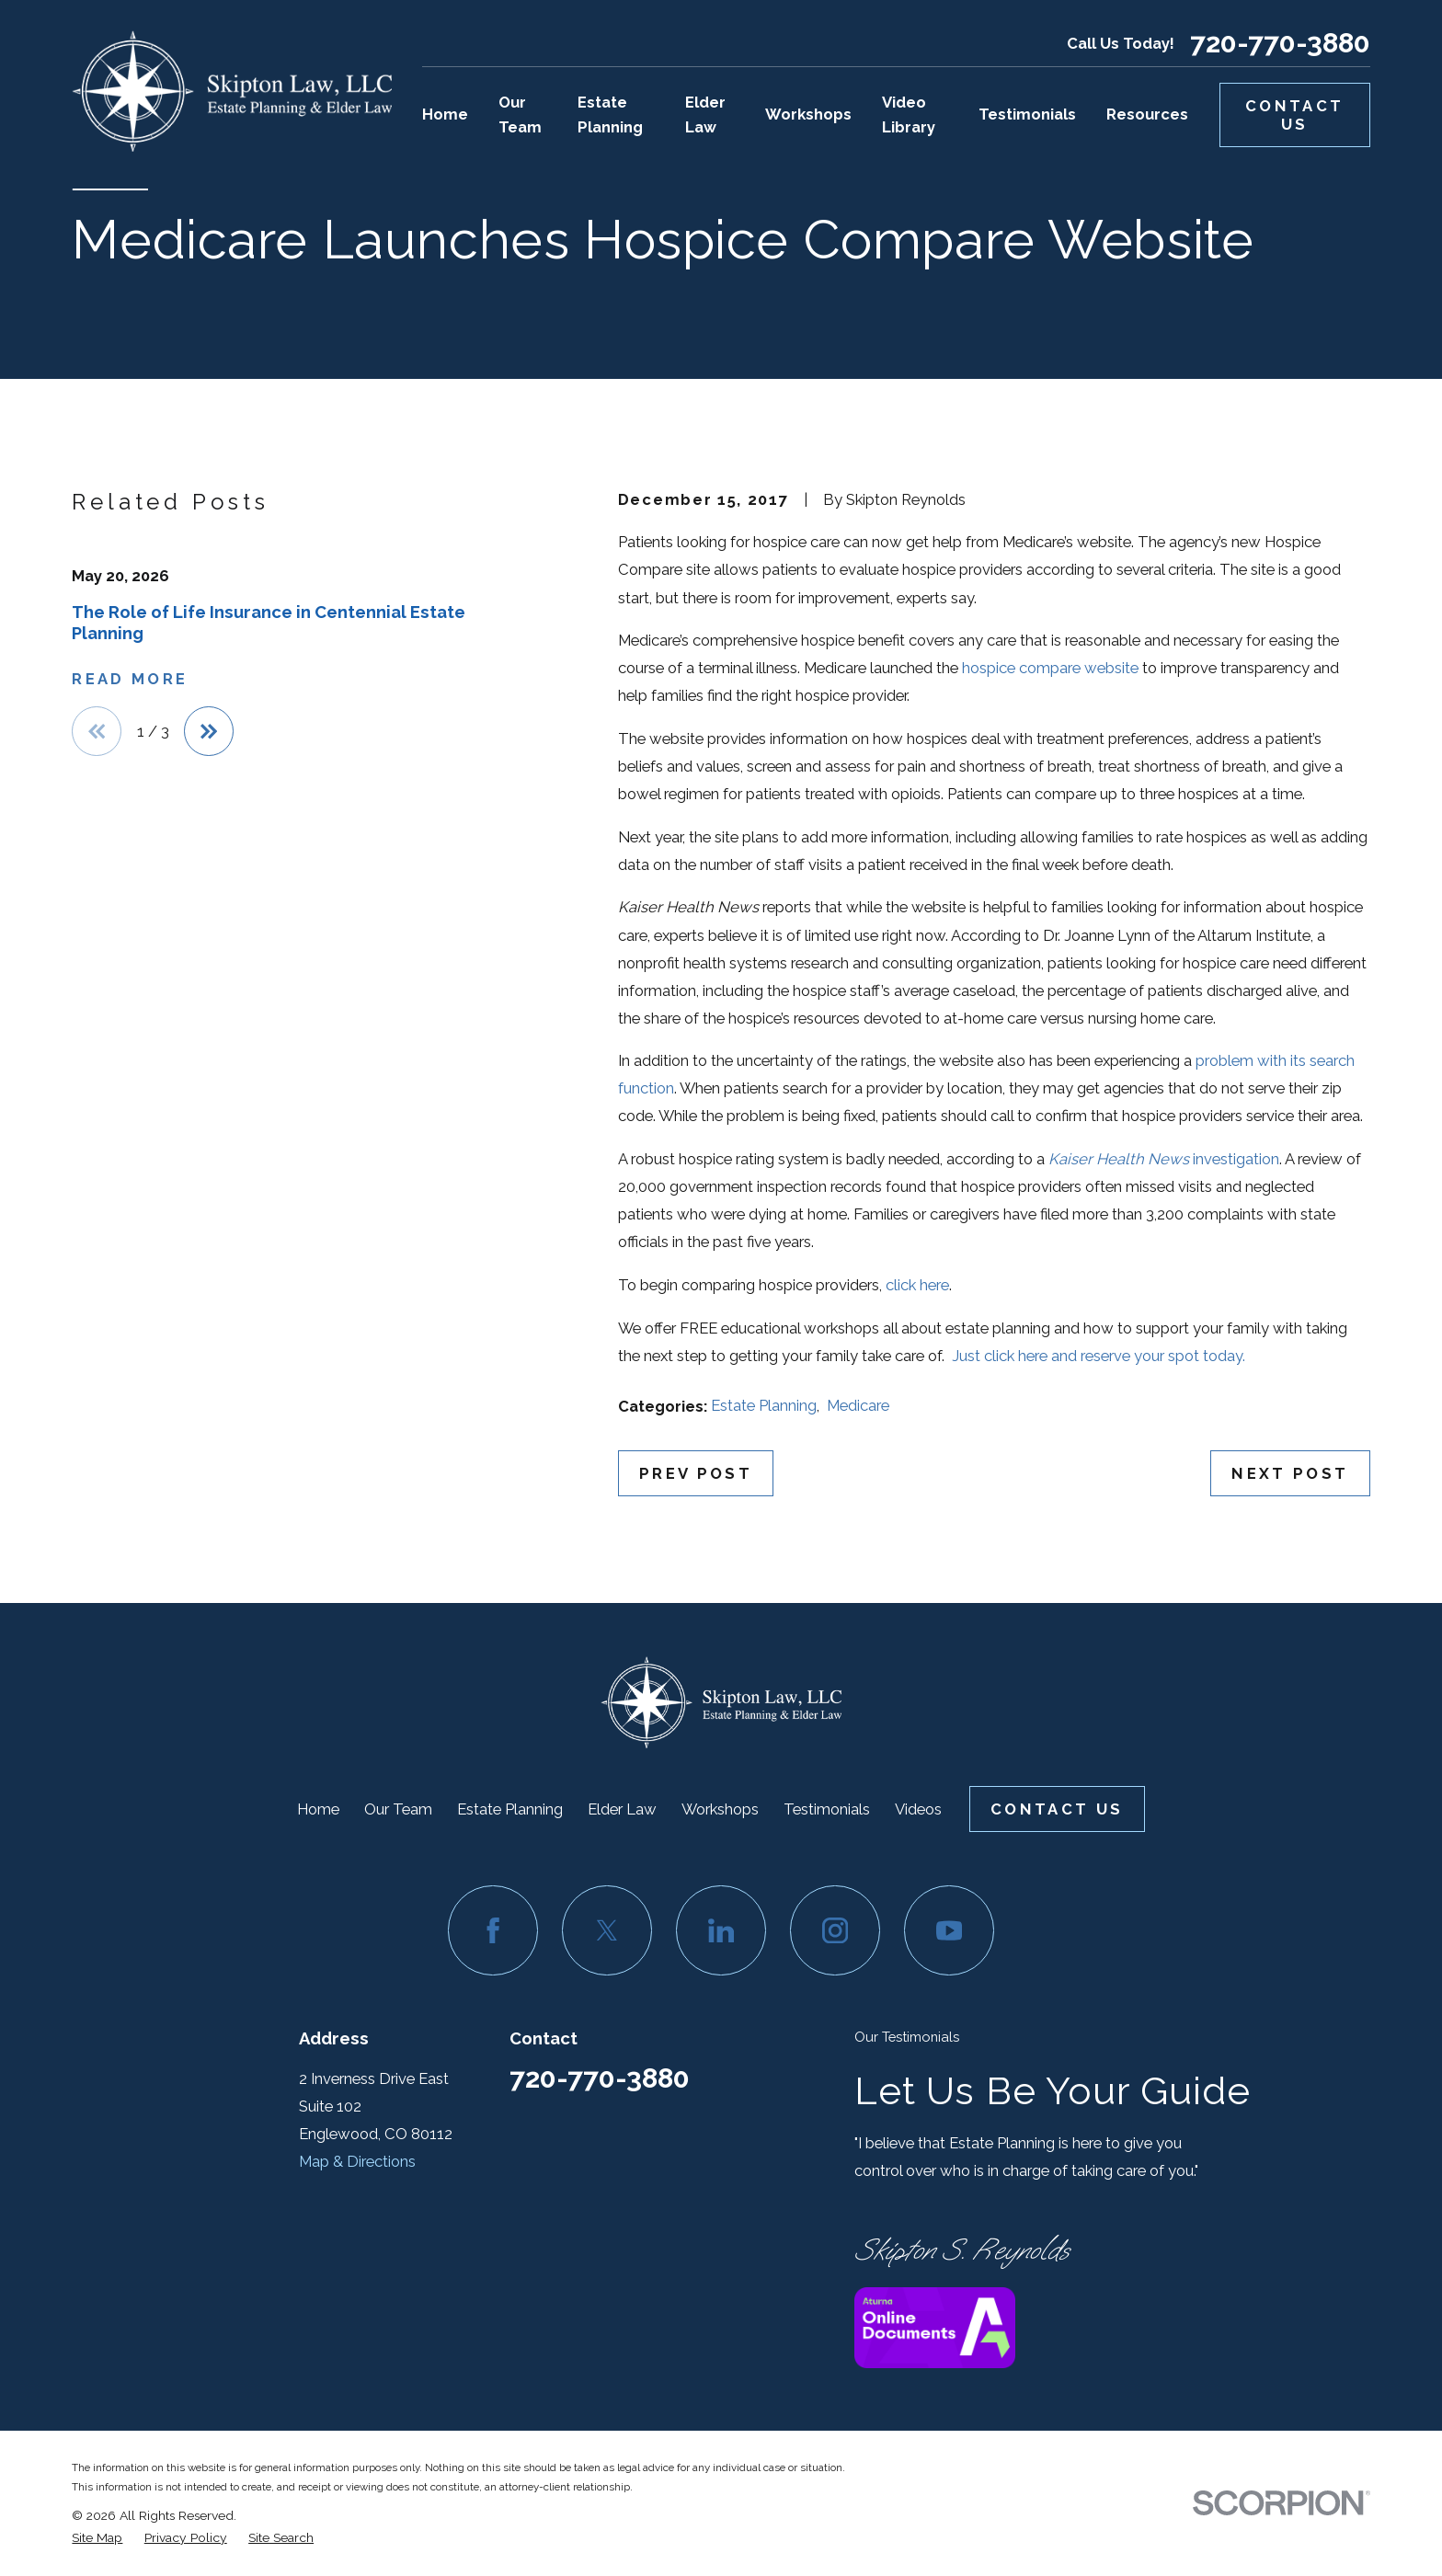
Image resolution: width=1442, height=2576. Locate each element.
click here (917, 1285)
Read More (130, 678)
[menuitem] (97, 2537)
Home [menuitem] (445, 114)
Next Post (1289, 1473)
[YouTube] (948, 1930)
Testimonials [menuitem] (1027, 114)
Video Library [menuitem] (908, 114)
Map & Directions (357, 2161)
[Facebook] (492, 1930)
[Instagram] (834, 1930)
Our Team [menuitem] (520, 114)
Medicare (858, 1405)
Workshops (720, 1809)
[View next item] (209, 731)
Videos (918, 1809)
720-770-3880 (1280, 43)
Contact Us (1294, 115)
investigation (1163, 1159)
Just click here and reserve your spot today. (1098, 1355)
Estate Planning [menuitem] (610, 114)
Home (318, 1809)
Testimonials (827, 1809)
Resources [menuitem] (1147, 114)
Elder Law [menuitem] (705, 114)
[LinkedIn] (720, 1930)
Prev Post (695, 1473)
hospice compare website (1050, 667)
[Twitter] (606, 1930)
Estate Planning (764, 1405)
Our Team (398, 1809)
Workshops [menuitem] (808, 114)
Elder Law (622, 1809)
